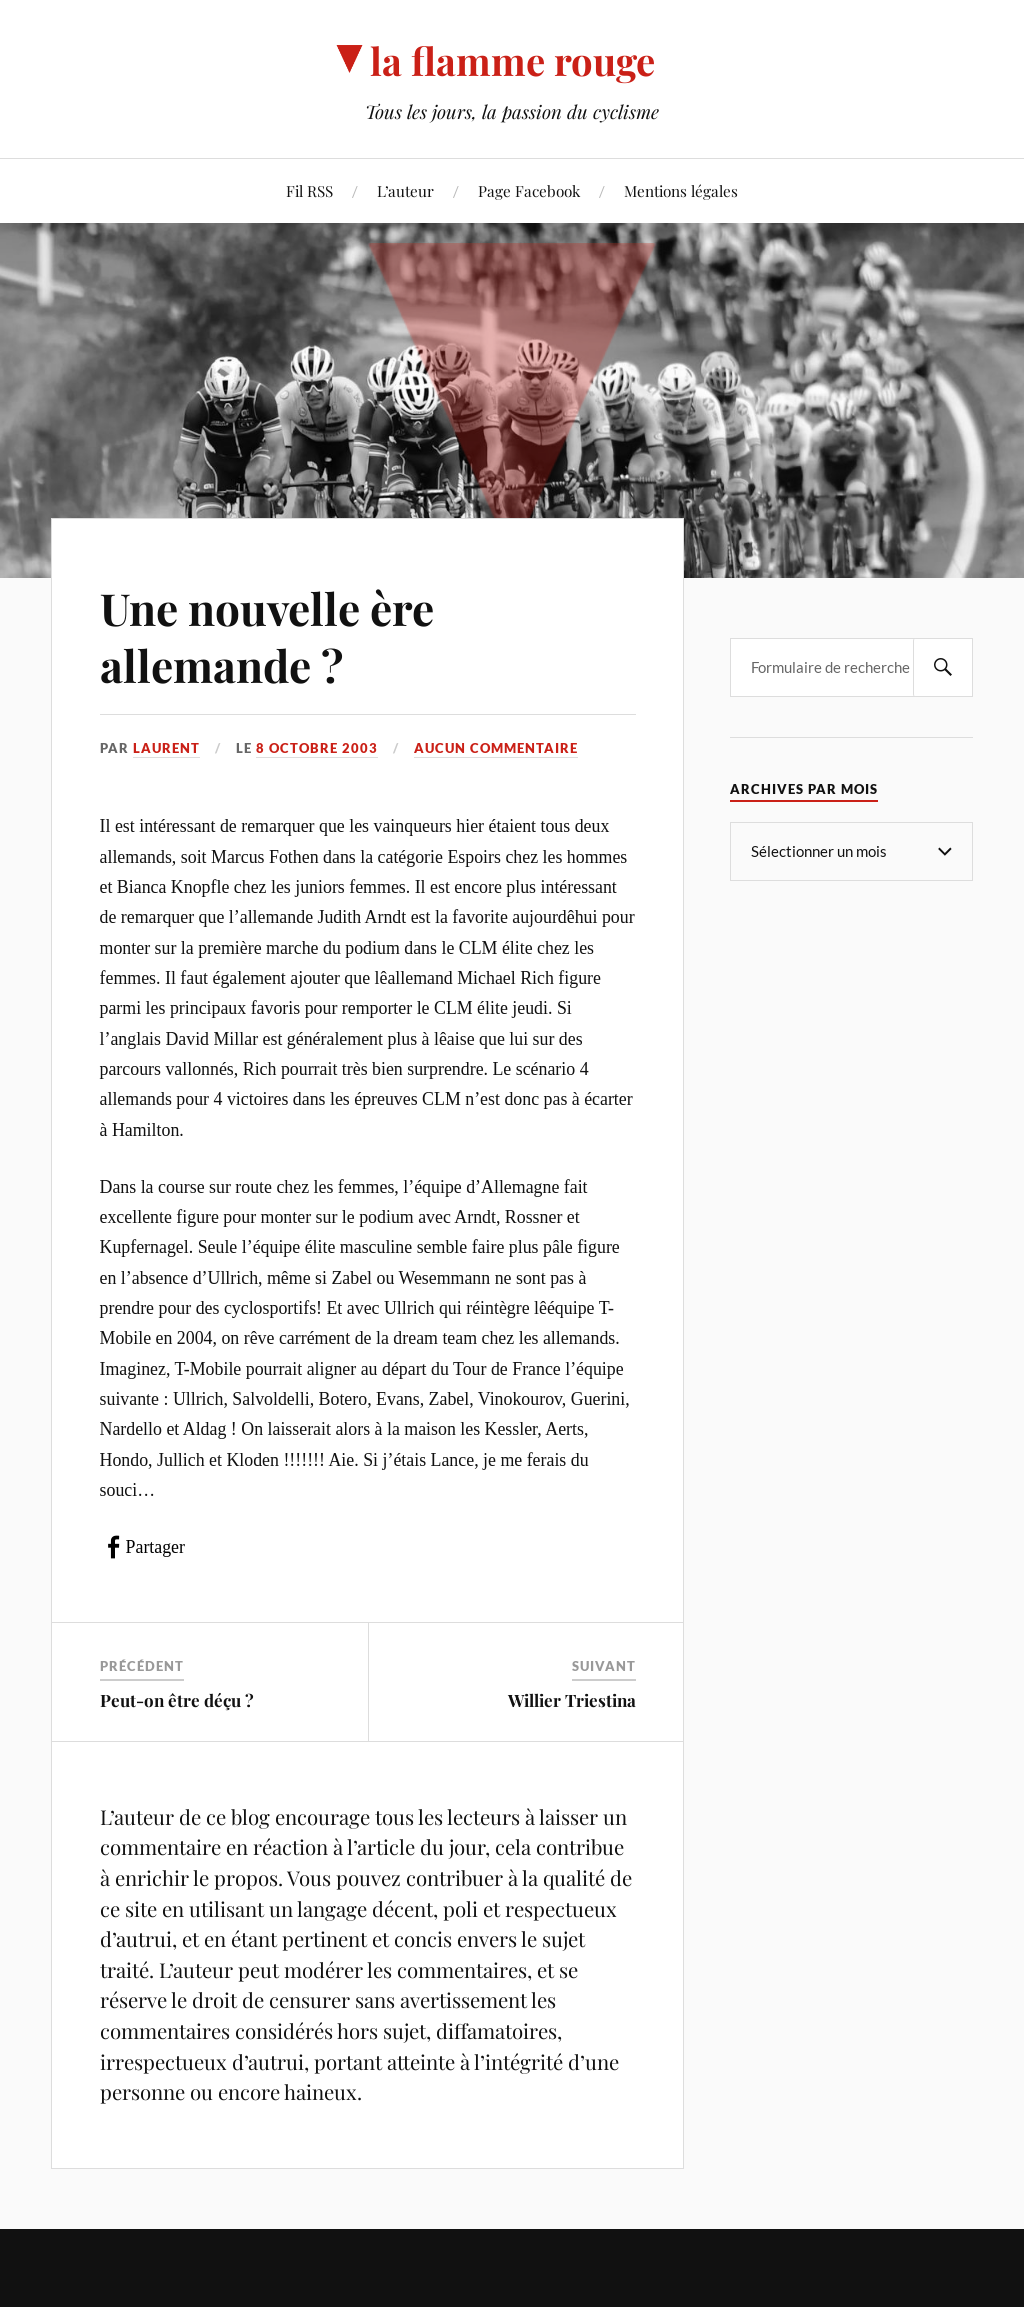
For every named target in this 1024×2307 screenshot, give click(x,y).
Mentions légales (681, 190)
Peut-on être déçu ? (177, 1700)
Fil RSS (309, 190)
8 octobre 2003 (317, 748)
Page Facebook (529, 190)
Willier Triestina (572, 1700)
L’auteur (405, 190)
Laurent (166, 748)
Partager (155, 1547)
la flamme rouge (512, 60)
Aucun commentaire (496, 748)
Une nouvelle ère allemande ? (267, 636)
